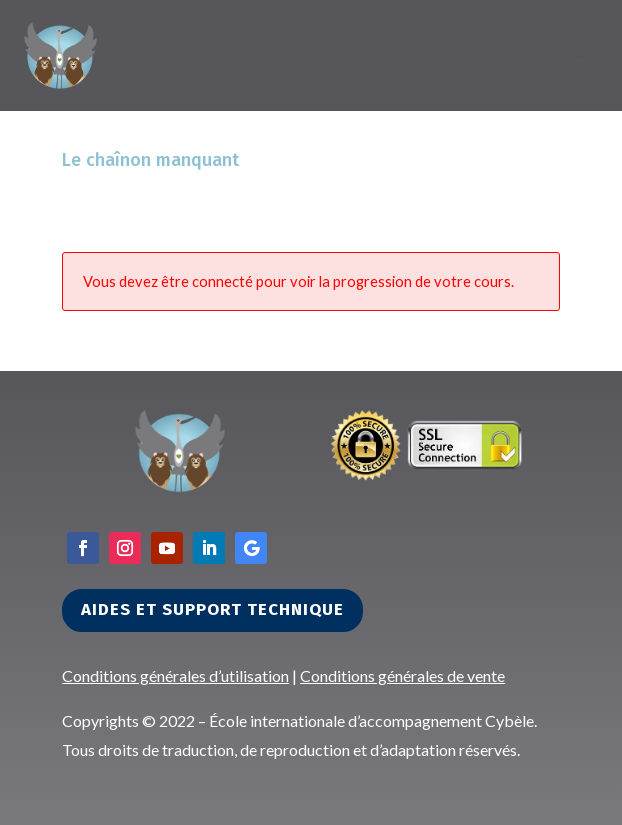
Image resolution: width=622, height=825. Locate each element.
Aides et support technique (212, 609)
